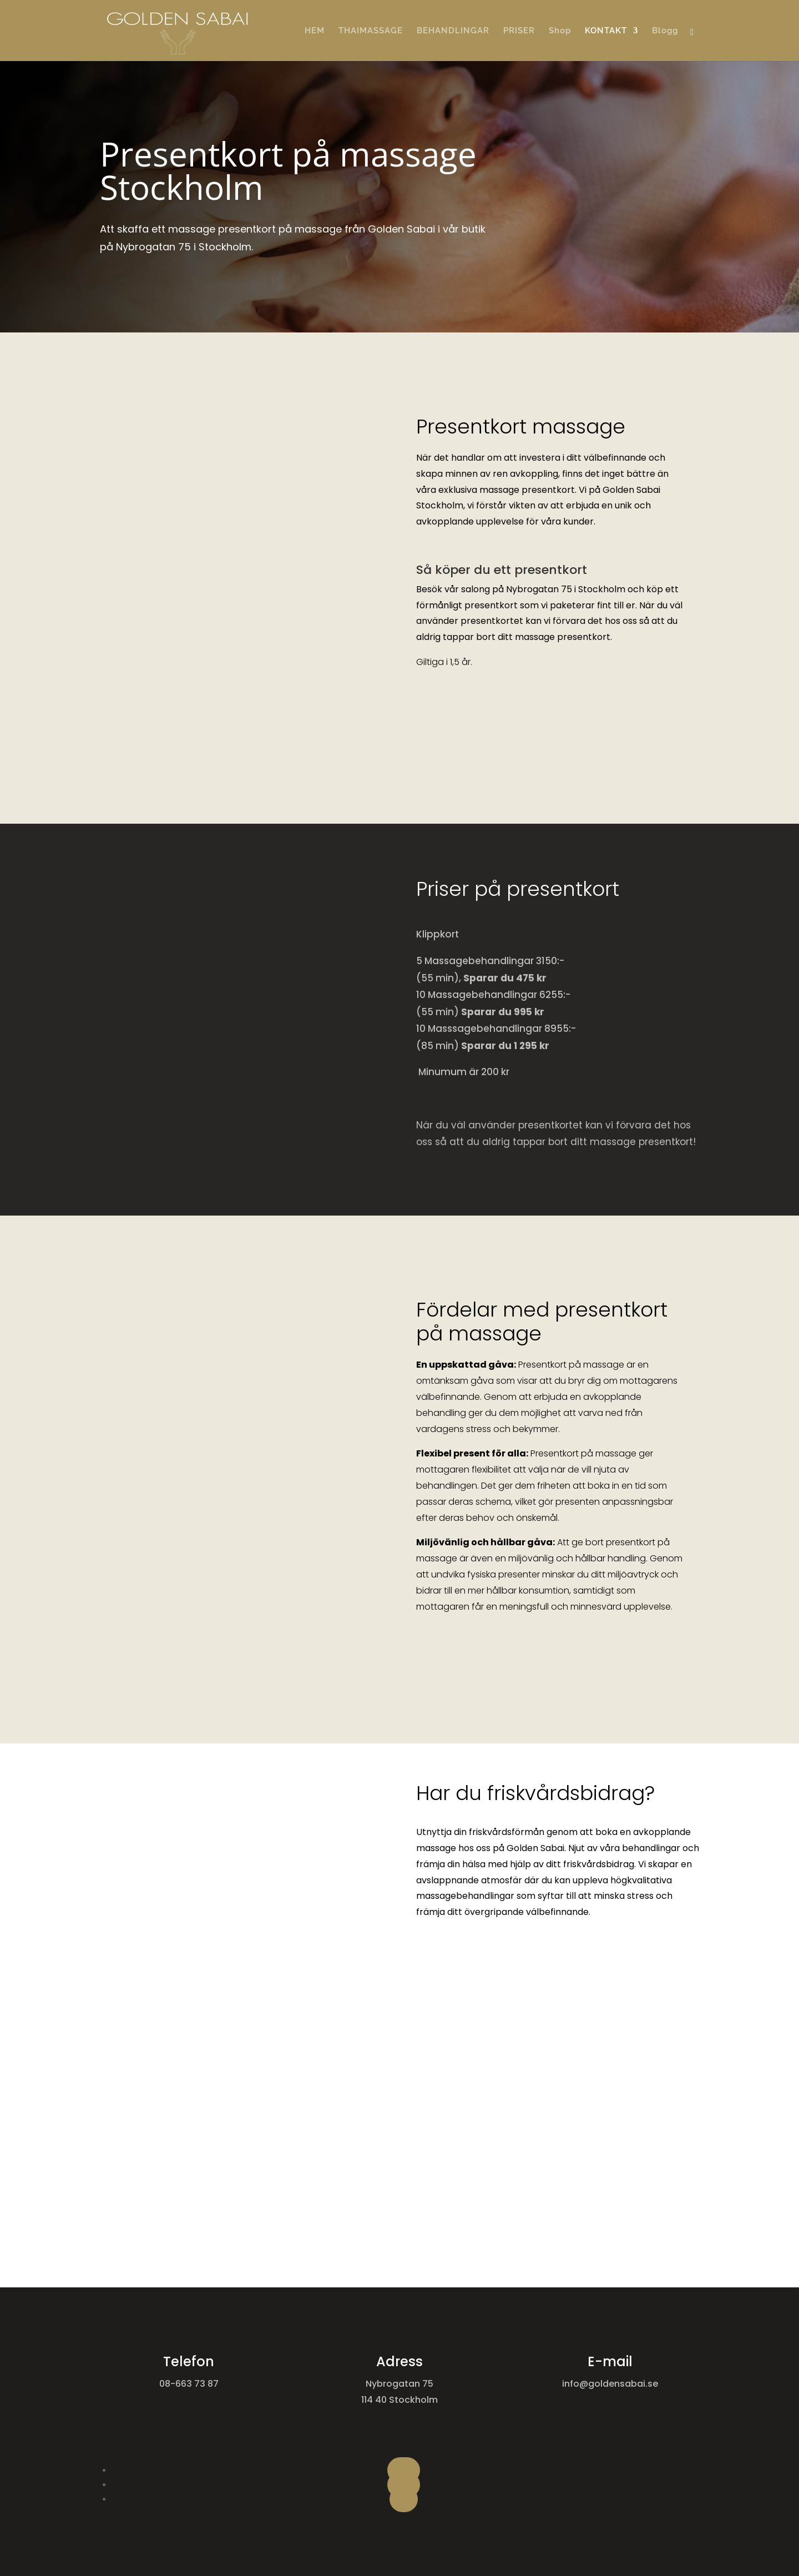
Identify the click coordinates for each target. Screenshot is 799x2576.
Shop (560, 31)
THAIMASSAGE (370, 31)
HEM (315, 31)
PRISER (519, 31)
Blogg (665, 31)
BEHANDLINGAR (453, 31)
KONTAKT (606, 31)
